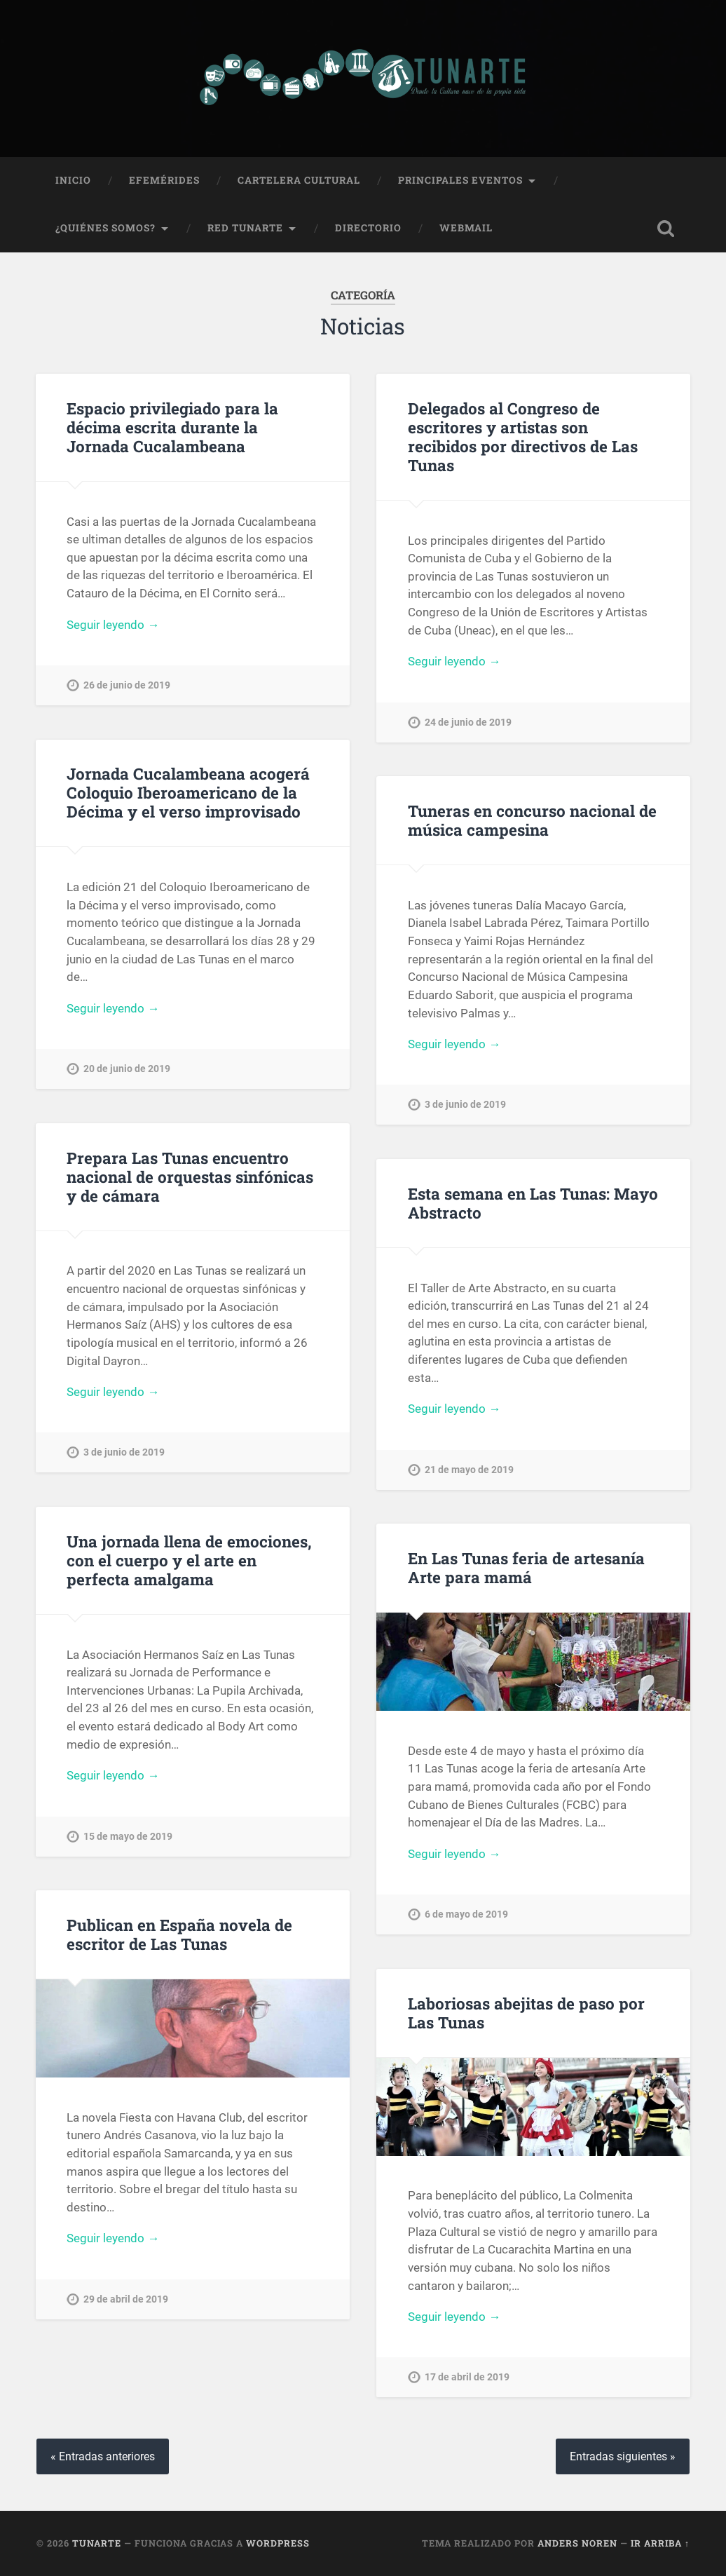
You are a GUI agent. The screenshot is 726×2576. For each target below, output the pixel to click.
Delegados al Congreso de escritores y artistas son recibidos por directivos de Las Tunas (523, 436)
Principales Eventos (460, 180)
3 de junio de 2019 (465, 1105)
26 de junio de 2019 (126, 685)
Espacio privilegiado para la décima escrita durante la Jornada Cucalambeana (172, 427)
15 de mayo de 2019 (127, 1837)
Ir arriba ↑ (660, 2543)
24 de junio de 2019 (468, 722)
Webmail (466, 228)
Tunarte (96, 2543)
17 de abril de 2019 (467, 2377)
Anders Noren (577, 2543)
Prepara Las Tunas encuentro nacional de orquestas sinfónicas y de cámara (190, 1176)
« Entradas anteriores (102, 2456)
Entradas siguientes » (623, 2456)
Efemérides (164, 180)
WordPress (278, 2543)
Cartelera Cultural (299, 180)
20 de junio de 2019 (126, 1069)
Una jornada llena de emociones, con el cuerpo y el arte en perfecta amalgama (189, 1560)
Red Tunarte (245, 228)
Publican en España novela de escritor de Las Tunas (179, 1934)
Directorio (368, 228)
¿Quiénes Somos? (105, 228)
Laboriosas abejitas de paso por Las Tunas (526, 2013)
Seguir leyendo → (113, 625)
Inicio (73, 180)
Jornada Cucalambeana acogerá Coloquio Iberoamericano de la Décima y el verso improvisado (188, 792)
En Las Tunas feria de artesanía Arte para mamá (526, 1567)
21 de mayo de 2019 (469, 1470)
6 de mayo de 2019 (466, 1914)
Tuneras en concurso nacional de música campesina (532, 820)
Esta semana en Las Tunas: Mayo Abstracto (533, 1203)
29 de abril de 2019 (125, 2299)
